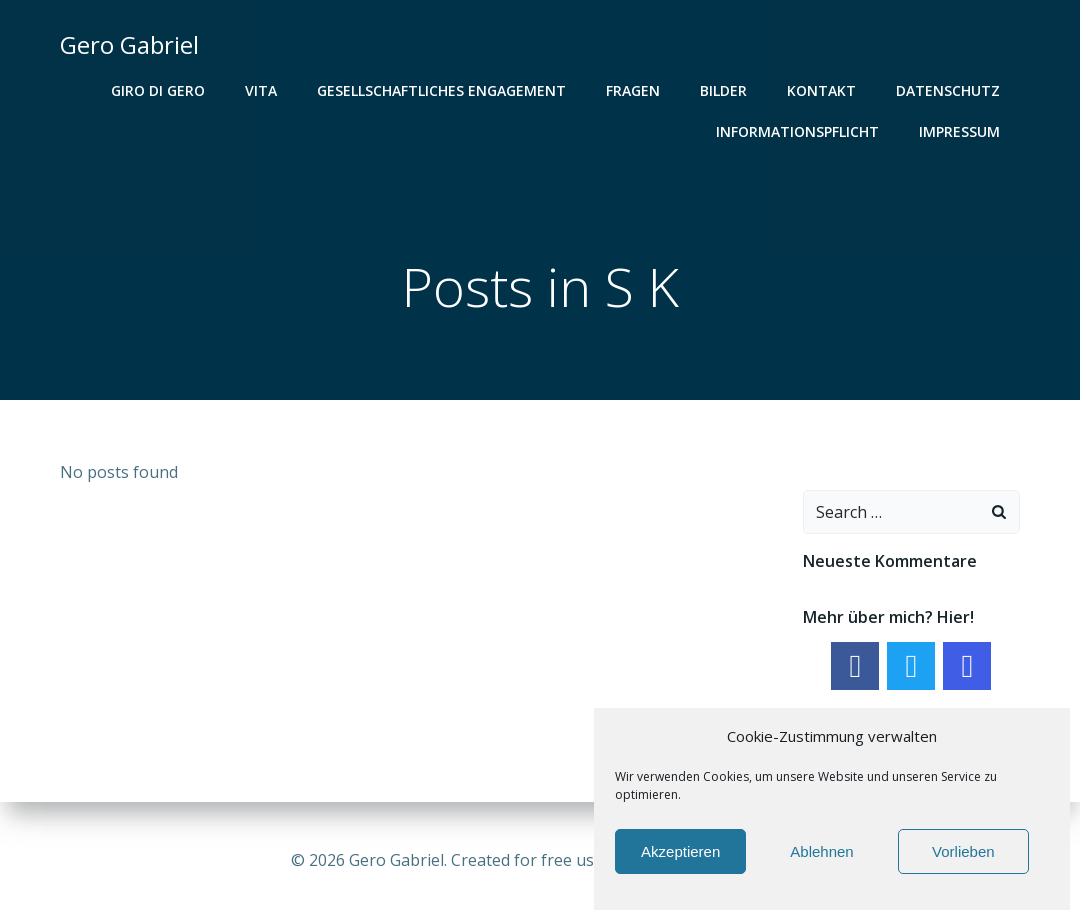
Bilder (723, 90)
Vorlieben (963, 851)
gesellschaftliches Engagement (441, 90)
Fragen (633, 90)
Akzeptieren (680, 851)
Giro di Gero (158, 90)
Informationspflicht (797, 131)
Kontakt (821, 90)
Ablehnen (821, 851)
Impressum (959, 131)
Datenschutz (948, 90)
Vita (261, 90)
